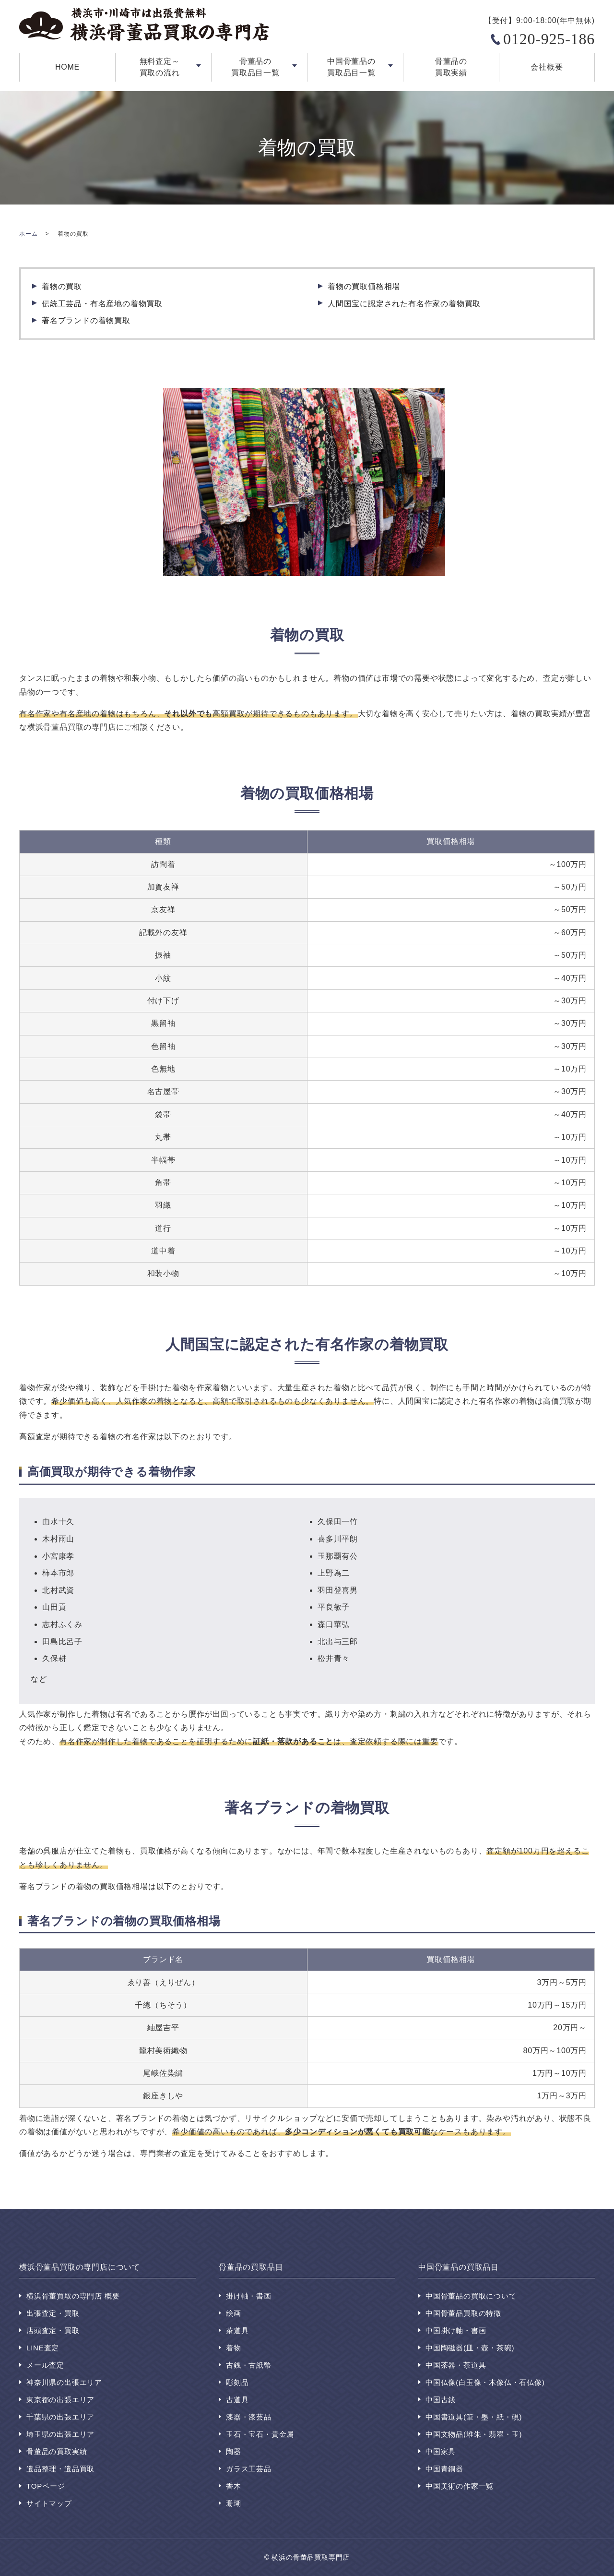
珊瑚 (233, 2503)
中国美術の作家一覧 (459, 2486)
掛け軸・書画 (249, 2296)
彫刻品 (237, 2382)
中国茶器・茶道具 (455, 2365)
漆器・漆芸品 (249, 2417)
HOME (67, 67)
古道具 (237, 2399)
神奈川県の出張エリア (64, 2382)
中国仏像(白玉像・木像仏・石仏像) (485, 2382)
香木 (233, 2486)
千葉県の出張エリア (60, 2417)
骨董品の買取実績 (451, 67)
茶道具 (237, 2330)
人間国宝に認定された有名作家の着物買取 (404, 304)
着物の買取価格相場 (364, 286)
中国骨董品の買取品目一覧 (351, 67)
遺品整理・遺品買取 (60, 2469)
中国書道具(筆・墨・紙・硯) (473, 2417)
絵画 (233, 2313)
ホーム (28, 233)
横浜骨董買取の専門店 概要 (73, 2296)
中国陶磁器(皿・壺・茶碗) (469, 2348)
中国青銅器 (444, 2469)
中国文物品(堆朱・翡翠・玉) (473, 2434)
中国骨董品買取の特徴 (463, 2313)
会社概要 (547, 67)
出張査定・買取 (53, 2313)
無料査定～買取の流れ (160, 67)
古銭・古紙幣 (249, 2365)
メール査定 (45, 2365)
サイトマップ (49, 2503)
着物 (233, 2348)
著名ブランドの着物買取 (86, 320)
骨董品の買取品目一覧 (255, 67)
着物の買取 (62, 286)
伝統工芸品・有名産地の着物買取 (102, 304)
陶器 (233, 2451)
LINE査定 (42, 2348)
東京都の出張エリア (60, 2399)
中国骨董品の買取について (471, 2296)
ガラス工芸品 (249, 2469)
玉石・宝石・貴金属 (260, 2434)
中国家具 (440, 2451)
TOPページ (45, 2486)
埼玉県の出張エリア (60, 2434)
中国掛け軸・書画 (455, 2330)
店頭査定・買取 (53, 2330)
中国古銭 (440, 2399)
